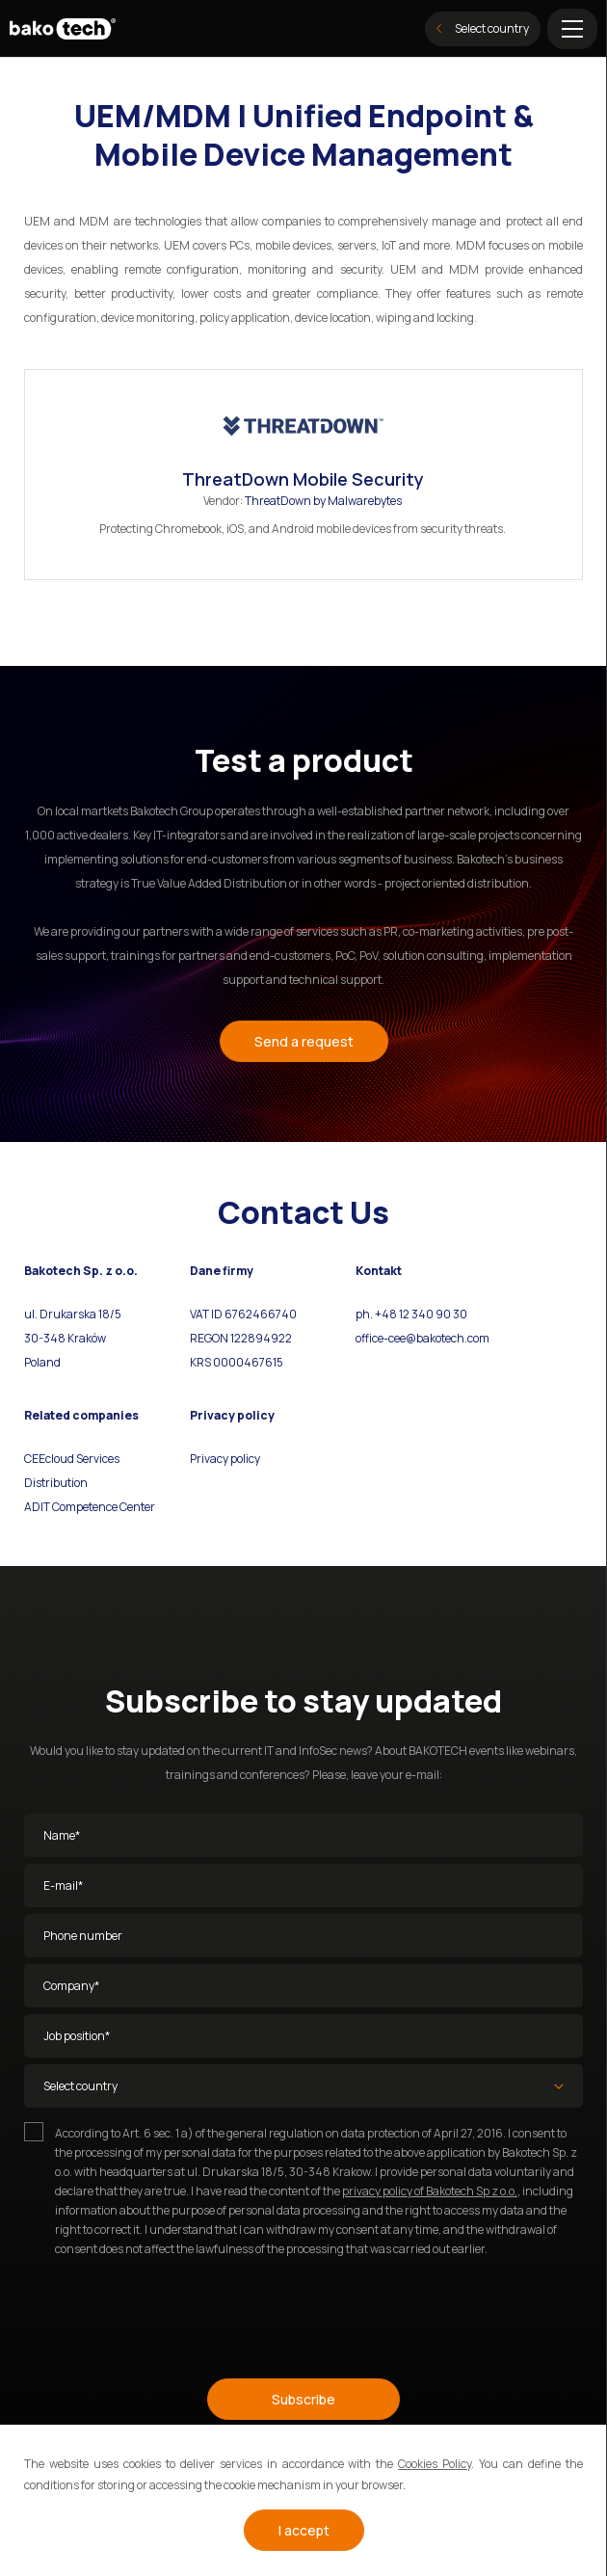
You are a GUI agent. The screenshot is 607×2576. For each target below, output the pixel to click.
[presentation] (170, 2309)
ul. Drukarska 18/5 (72, 1314)
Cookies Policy (434, 2464)
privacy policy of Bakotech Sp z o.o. (429, 2191)
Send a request (304, 1041)
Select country (482, 28)
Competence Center (102, 1507)
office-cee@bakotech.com (422, 1338)
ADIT (37, 1507)
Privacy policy (225, 1458)
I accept (304, 2530)
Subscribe (303, 2399)
